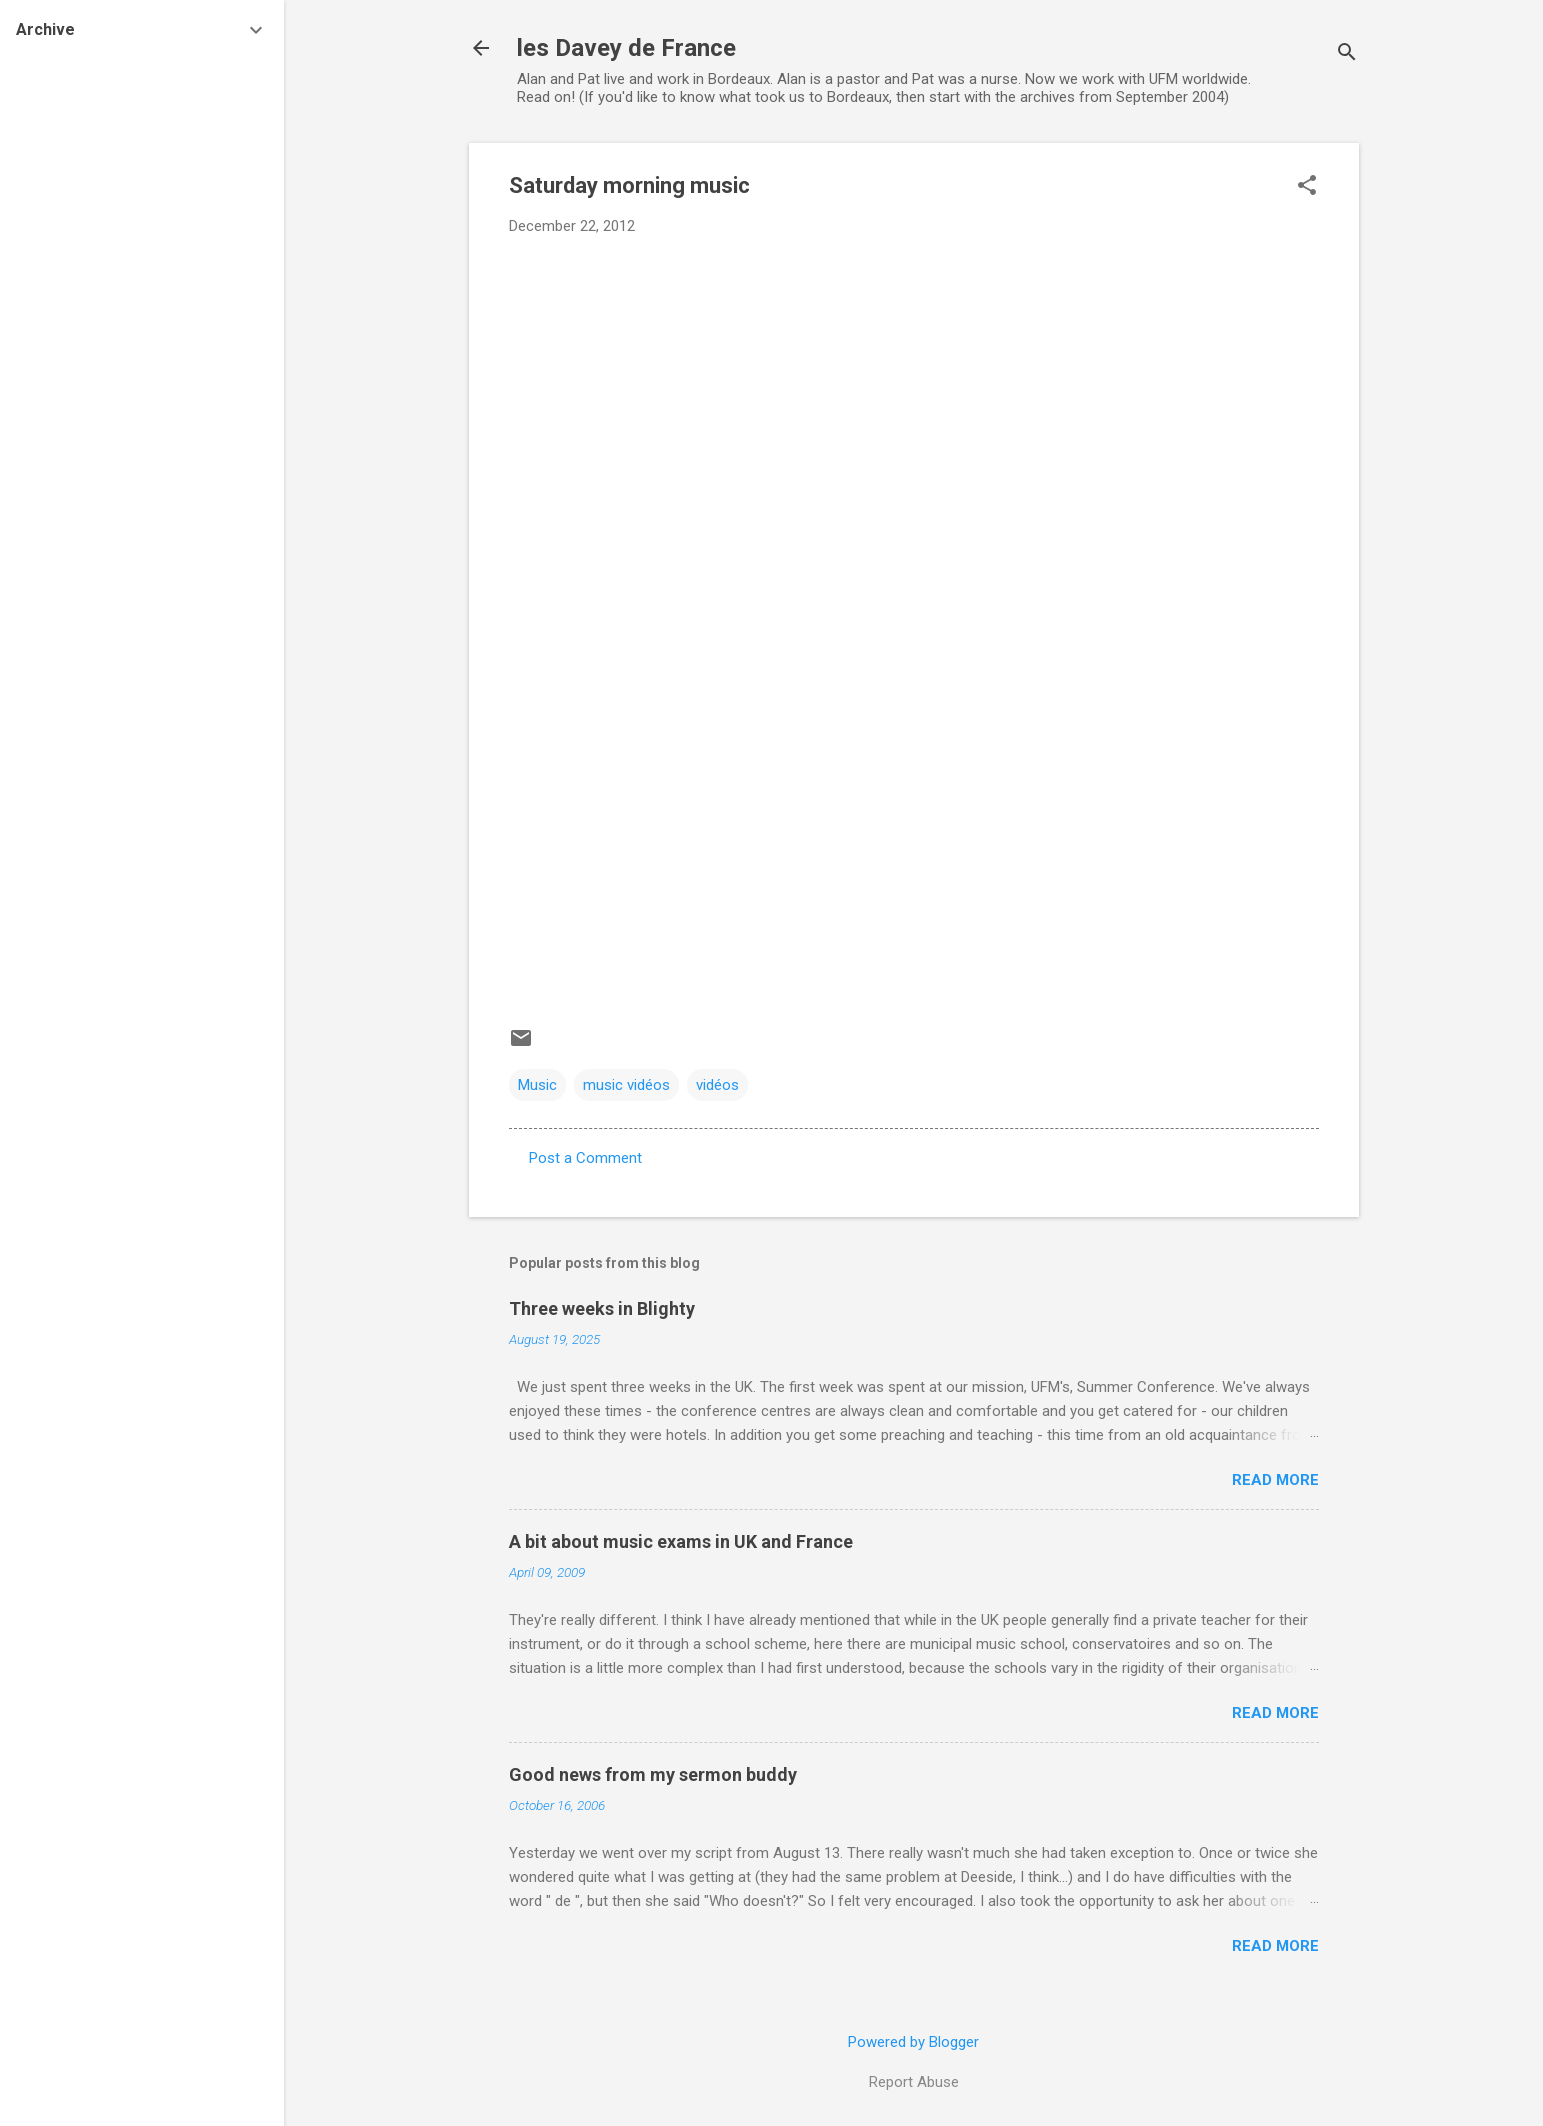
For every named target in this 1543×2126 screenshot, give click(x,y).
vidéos (717, 1085)
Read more (1275, 1480)
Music (537, 1085)
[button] (1307, 187)
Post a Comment (585, 1158)
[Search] (1347, 54)
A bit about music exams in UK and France (681, 1541)
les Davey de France (626, 48)
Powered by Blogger (913, 2042)
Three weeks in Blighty (602, 1308)
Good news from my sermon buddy (653, 1774)
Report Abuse (914, 2082)
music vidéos (626, 1085)
